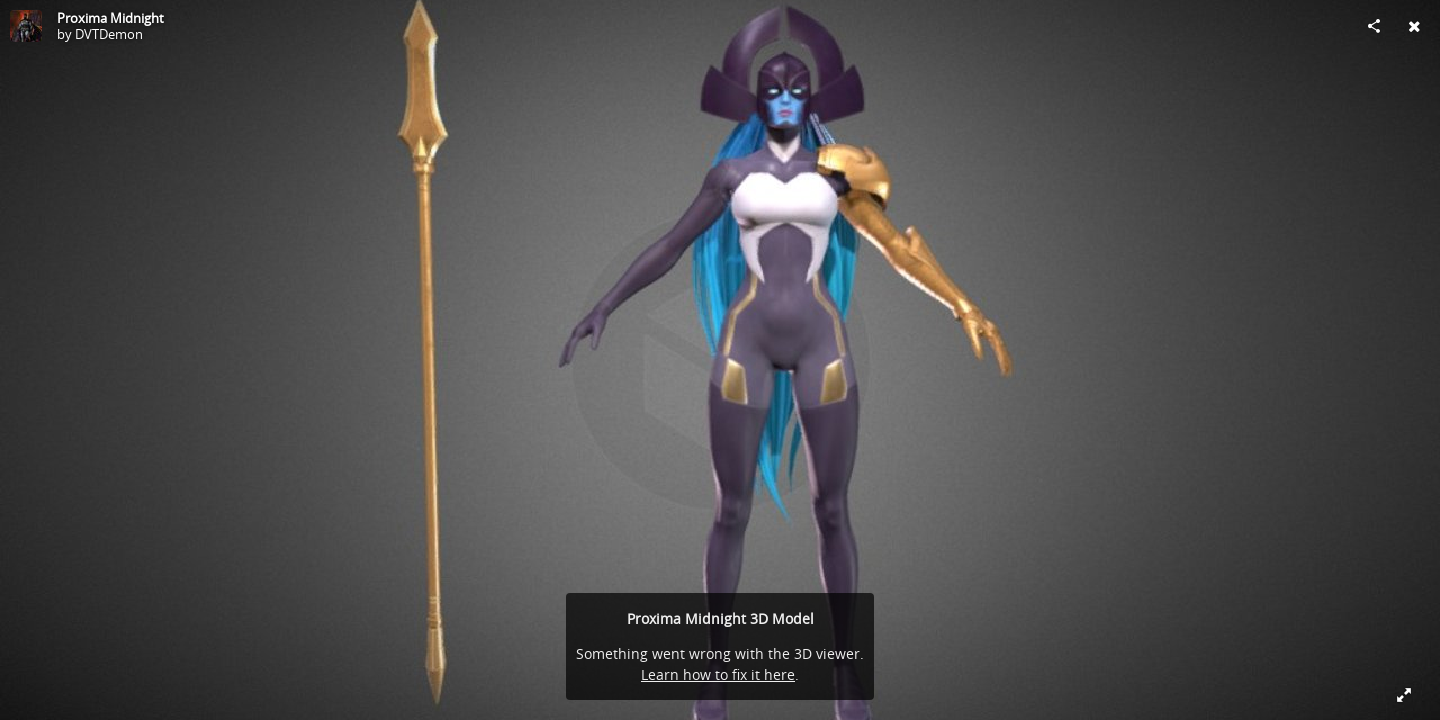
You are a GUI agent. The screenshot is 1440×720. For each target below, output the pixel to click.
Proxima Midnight (110, 18)
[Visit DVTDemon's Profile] (26, 26)
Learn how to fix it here (718, 674)
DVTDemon (109, 34)
